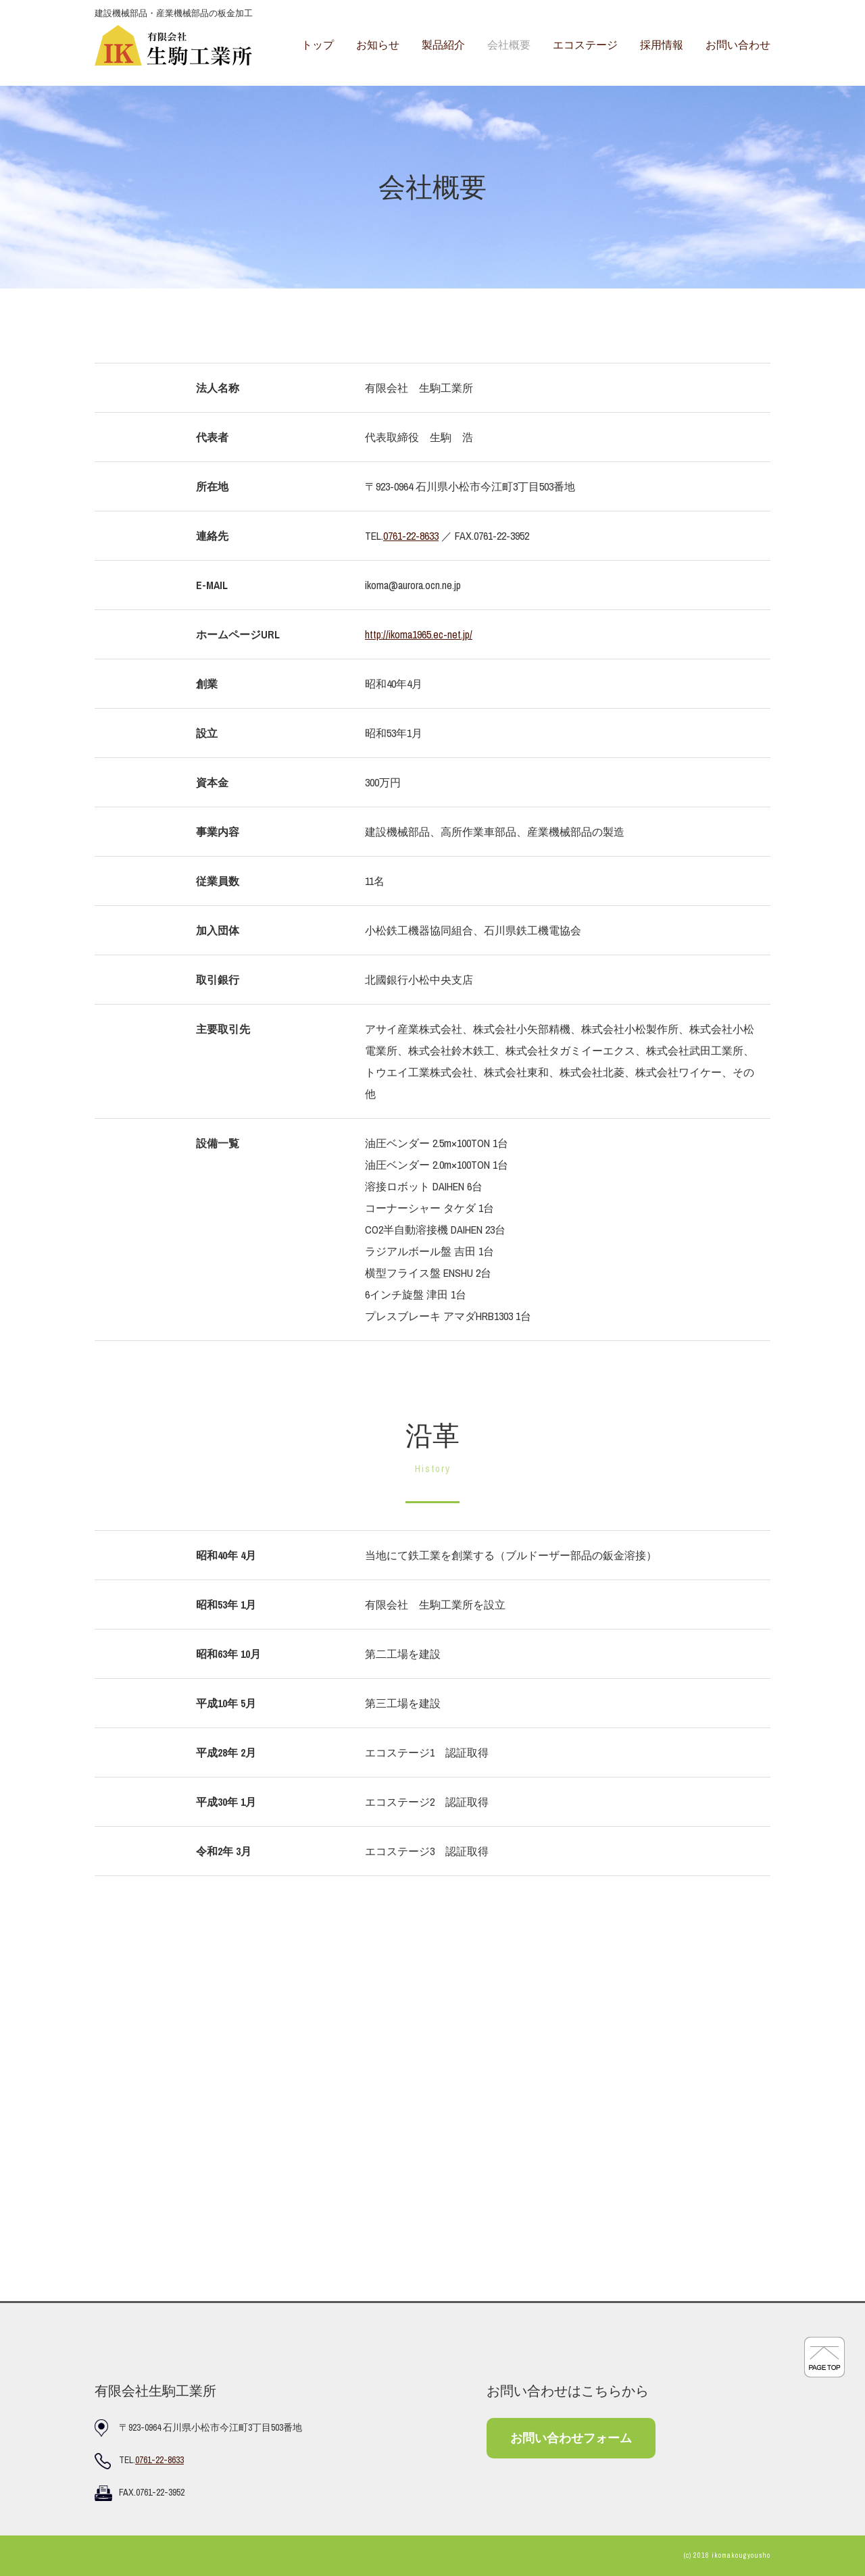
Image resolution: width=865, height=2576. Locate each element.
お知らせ (377, 44)
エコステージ (585, 44)
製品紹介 (443, 44)
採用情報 (661, 44)
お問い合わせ (738, 44)
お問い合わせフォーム (571, 2437)
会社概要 (508, 44)
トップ (317, 44)
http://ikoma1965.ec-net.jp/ (418, 634)
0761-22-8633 (411, 535)
